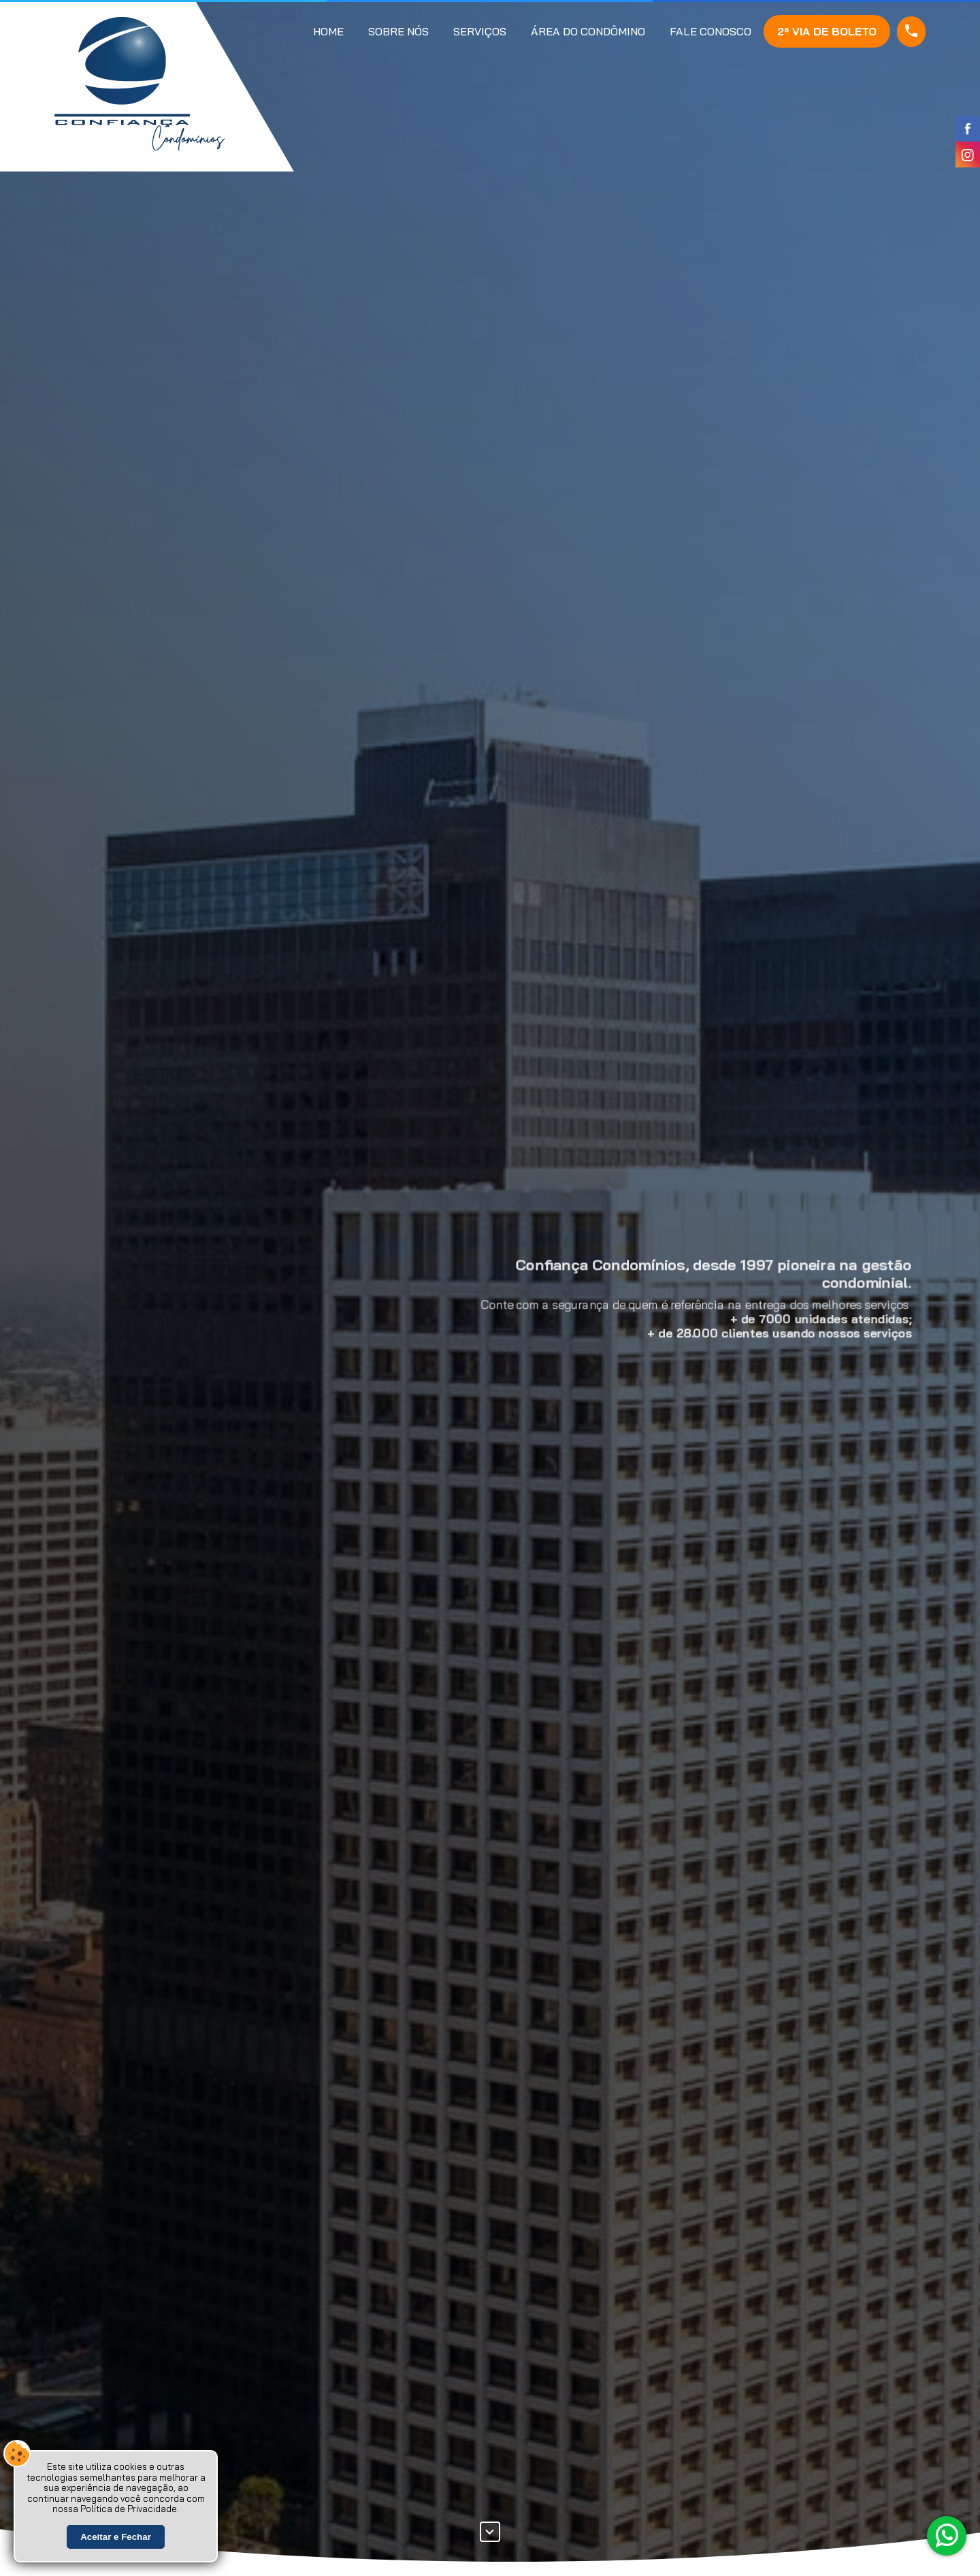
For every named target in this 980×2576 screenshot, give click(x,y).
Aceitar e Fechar (115, 2537)
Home (328, 31)
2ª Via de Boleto (827, 31)
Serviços (479, 31)
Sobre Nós (398, 31)
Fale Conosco (710, 31)
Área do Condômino (588, 31)
